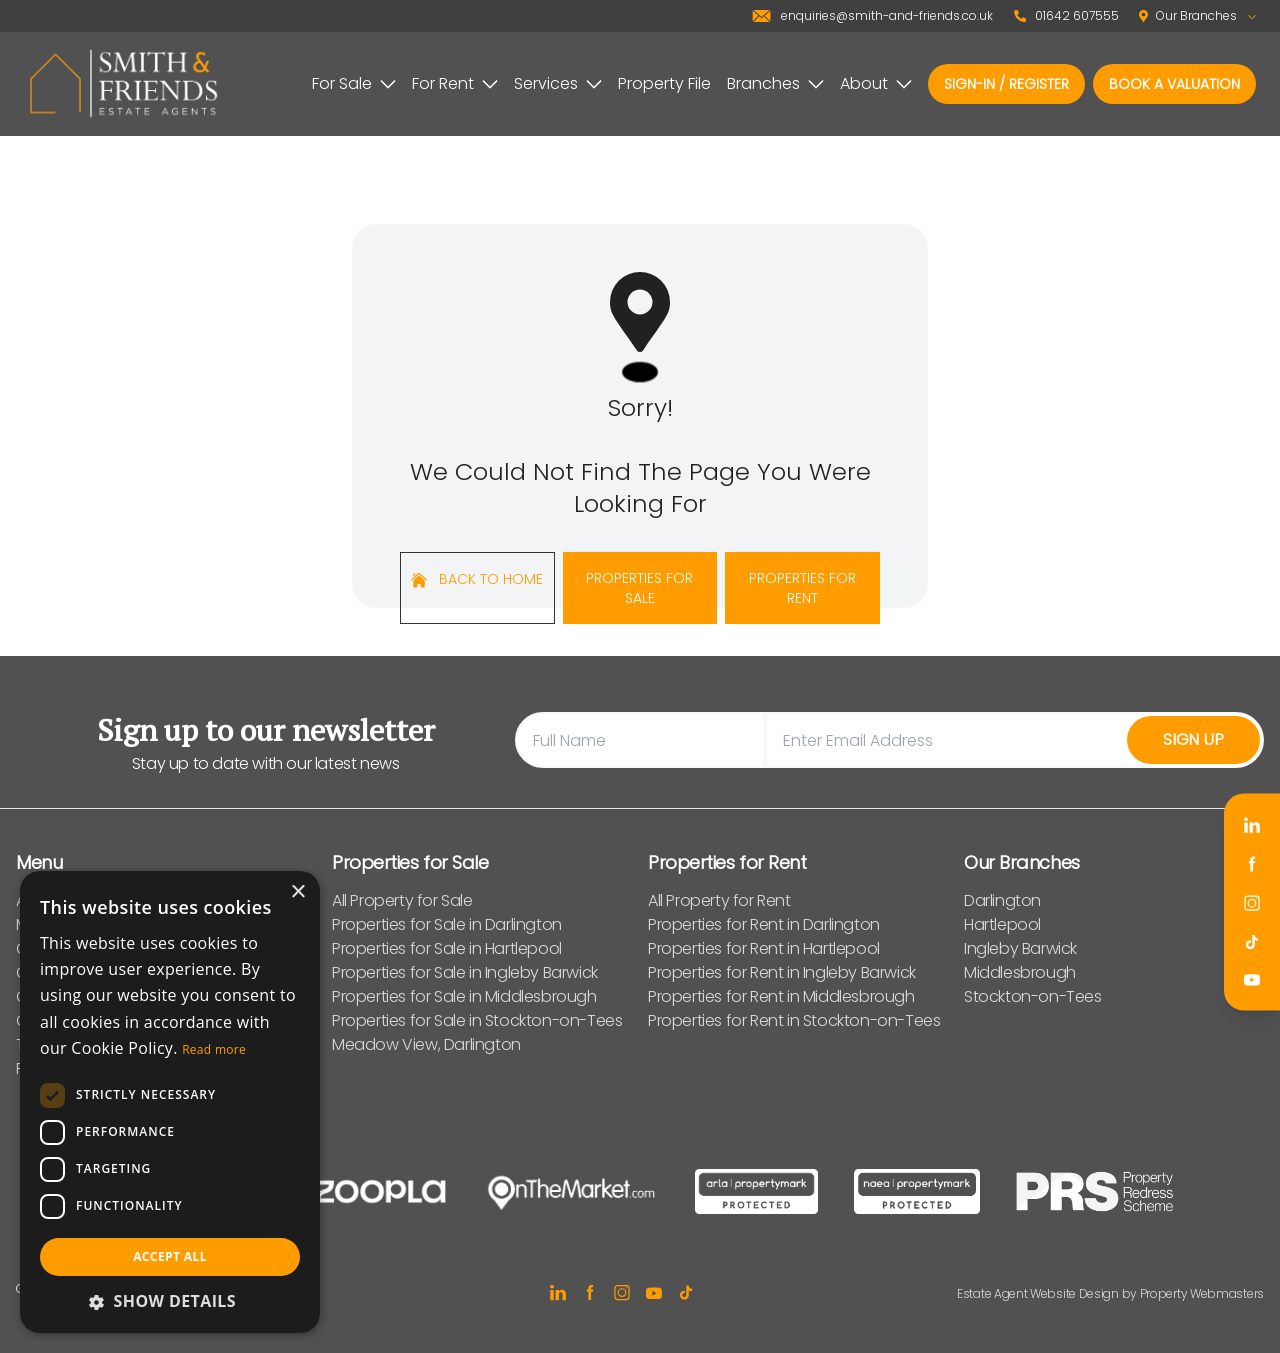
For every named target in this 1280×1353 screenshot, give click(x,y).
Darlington (1002, 900)
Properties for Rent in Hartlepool (764, 948)
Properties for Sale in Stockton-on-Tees (477, 1020)
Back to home (477, 579)
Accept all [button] (170, 1256)
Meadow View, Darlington (426, 1044)
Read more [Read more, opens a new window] (214, 1049)
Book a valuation (1174, 84)
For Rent (455, 83)
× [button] (297, 892)
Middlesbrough (1020, 972)
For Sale (354, 83)
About (876, 83)
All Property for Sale (402, 900)
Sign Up (1193, 739)
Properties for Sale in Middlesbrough (464, 996)
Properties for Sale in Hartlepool (447, 948)
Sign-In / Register (1006, 84)
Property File (664, 83)
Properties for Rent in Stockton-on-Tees (794, 1020)
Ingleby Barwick (1020, 948)
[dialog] (170, 1102)
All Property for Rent (719, 900)
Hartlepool (1002, 924)
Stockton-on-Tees (1033, 996)
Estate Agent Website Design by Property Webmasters (1110, 1293)
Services (558, 83)
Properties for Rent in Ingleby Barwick (782, 972)
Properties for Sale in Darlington (447, 924)
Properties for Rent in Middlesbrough (781, 996)
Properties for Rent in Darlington (764, 924)
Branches (775, 83)
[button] (170, 1301)
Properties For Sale (639, 588)
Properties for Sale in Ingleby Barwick (465, 972)
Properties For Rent (802, 588)
